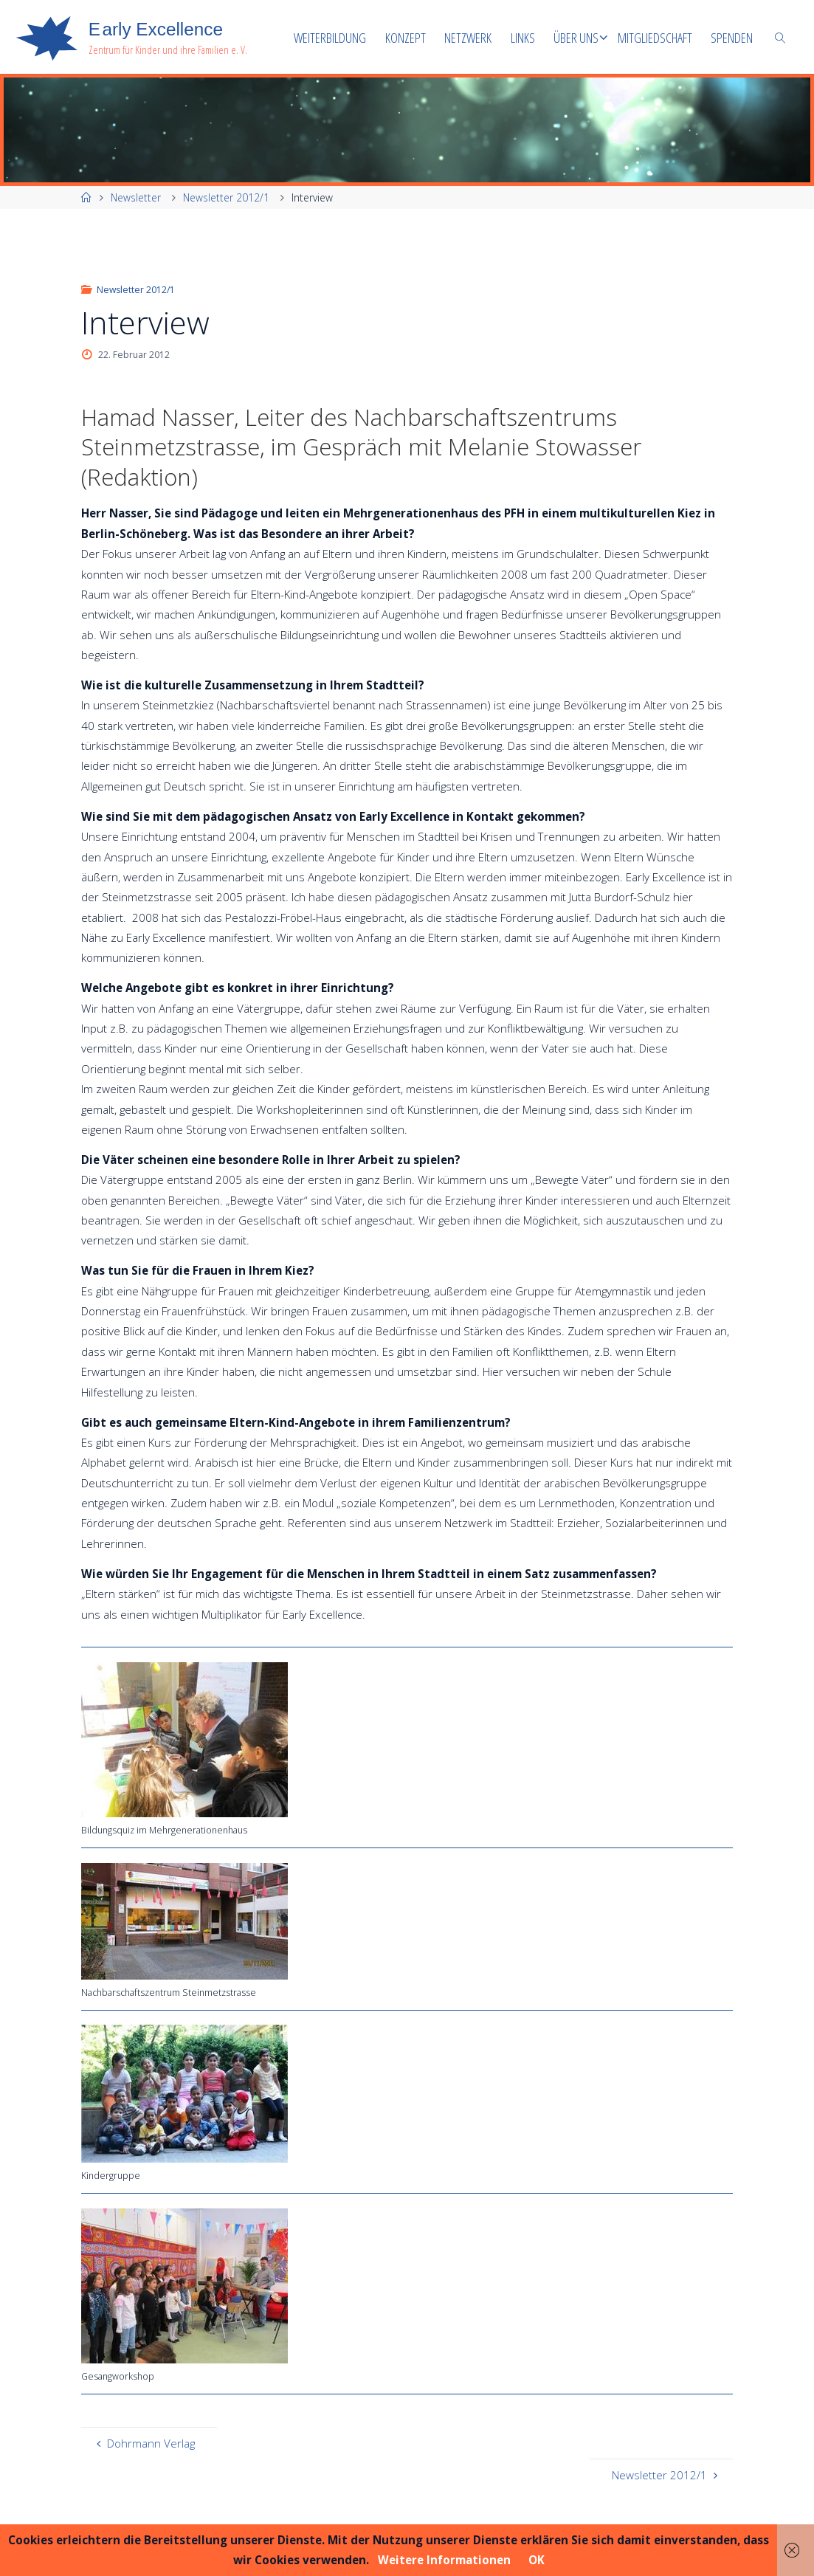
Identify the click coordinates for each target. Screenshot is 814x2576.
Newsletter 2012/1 (226, 197)
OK (536, 2559)
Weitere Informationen (444, 2559)
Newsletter (136, 197)
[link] (780, 37)
